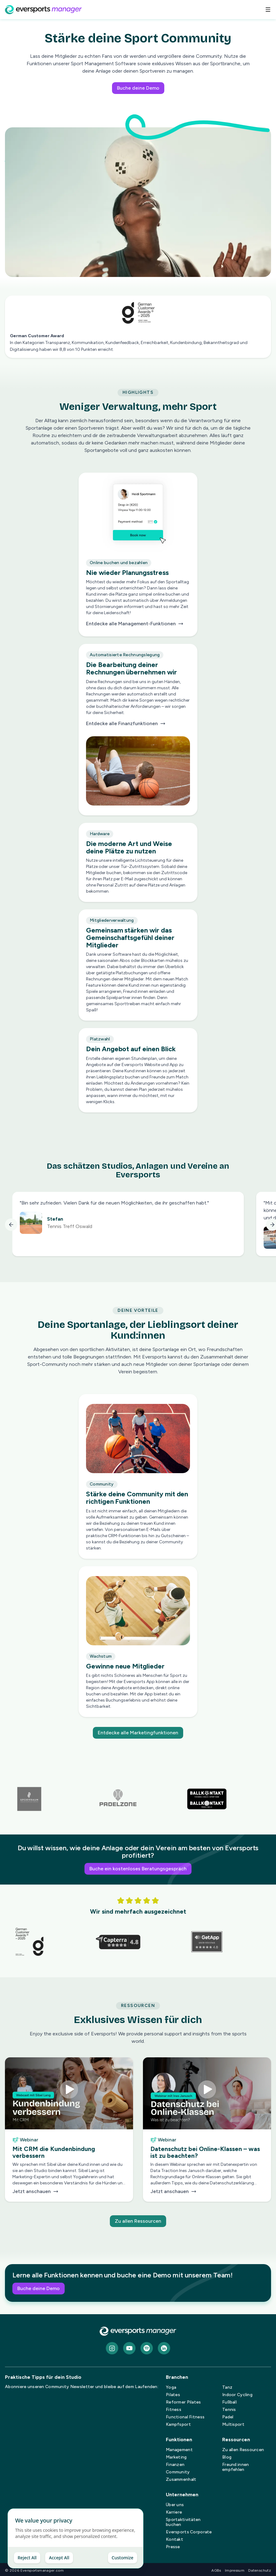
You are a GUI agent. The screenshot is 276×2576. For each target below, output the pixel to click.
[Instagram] (112, 2348)
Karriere (174, 2512)
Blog (226, 2457)
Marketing (176, 2457)
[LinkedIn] (164, 2348)
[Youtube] (129, 2348)
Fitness (173, 2409)
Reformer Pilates (183, 2402)
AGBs (216, 2570)
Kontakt (174, 2539)
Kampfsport (178, 2424)
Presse (173, 2546)
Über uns (175, 2504)
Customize (122, 2558)
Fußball (229, 2402)
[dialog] (75, 2538)
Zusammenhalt (181, 2479)
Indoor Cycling (237, 2394)
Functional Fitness (185, 2417)
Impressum (234, 2570)
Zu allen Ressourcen (138, 2221)
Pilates (173, 2394)
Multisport (233, 2424)
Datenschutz (259, 2570)
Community (178, 2472)
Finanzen (175, 2464)
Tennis (229, 2409)
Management (179, 2449)
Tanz (227, 2387)
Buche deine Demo (138, 88)
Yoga (171, 2387)
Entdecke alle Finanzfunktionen (125, 724)
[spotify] (146, 2348)
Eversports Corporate (189, 2532)
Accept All (59, 2558)
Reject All (27, 2558)
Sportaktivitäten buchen (183, 2522)
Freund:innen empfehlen (235, 2467)
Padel (227, 2417)
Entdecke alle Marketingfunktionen (138, 1733)
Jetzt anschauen (69, 2191)
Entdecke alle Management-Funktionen (134, 625)
